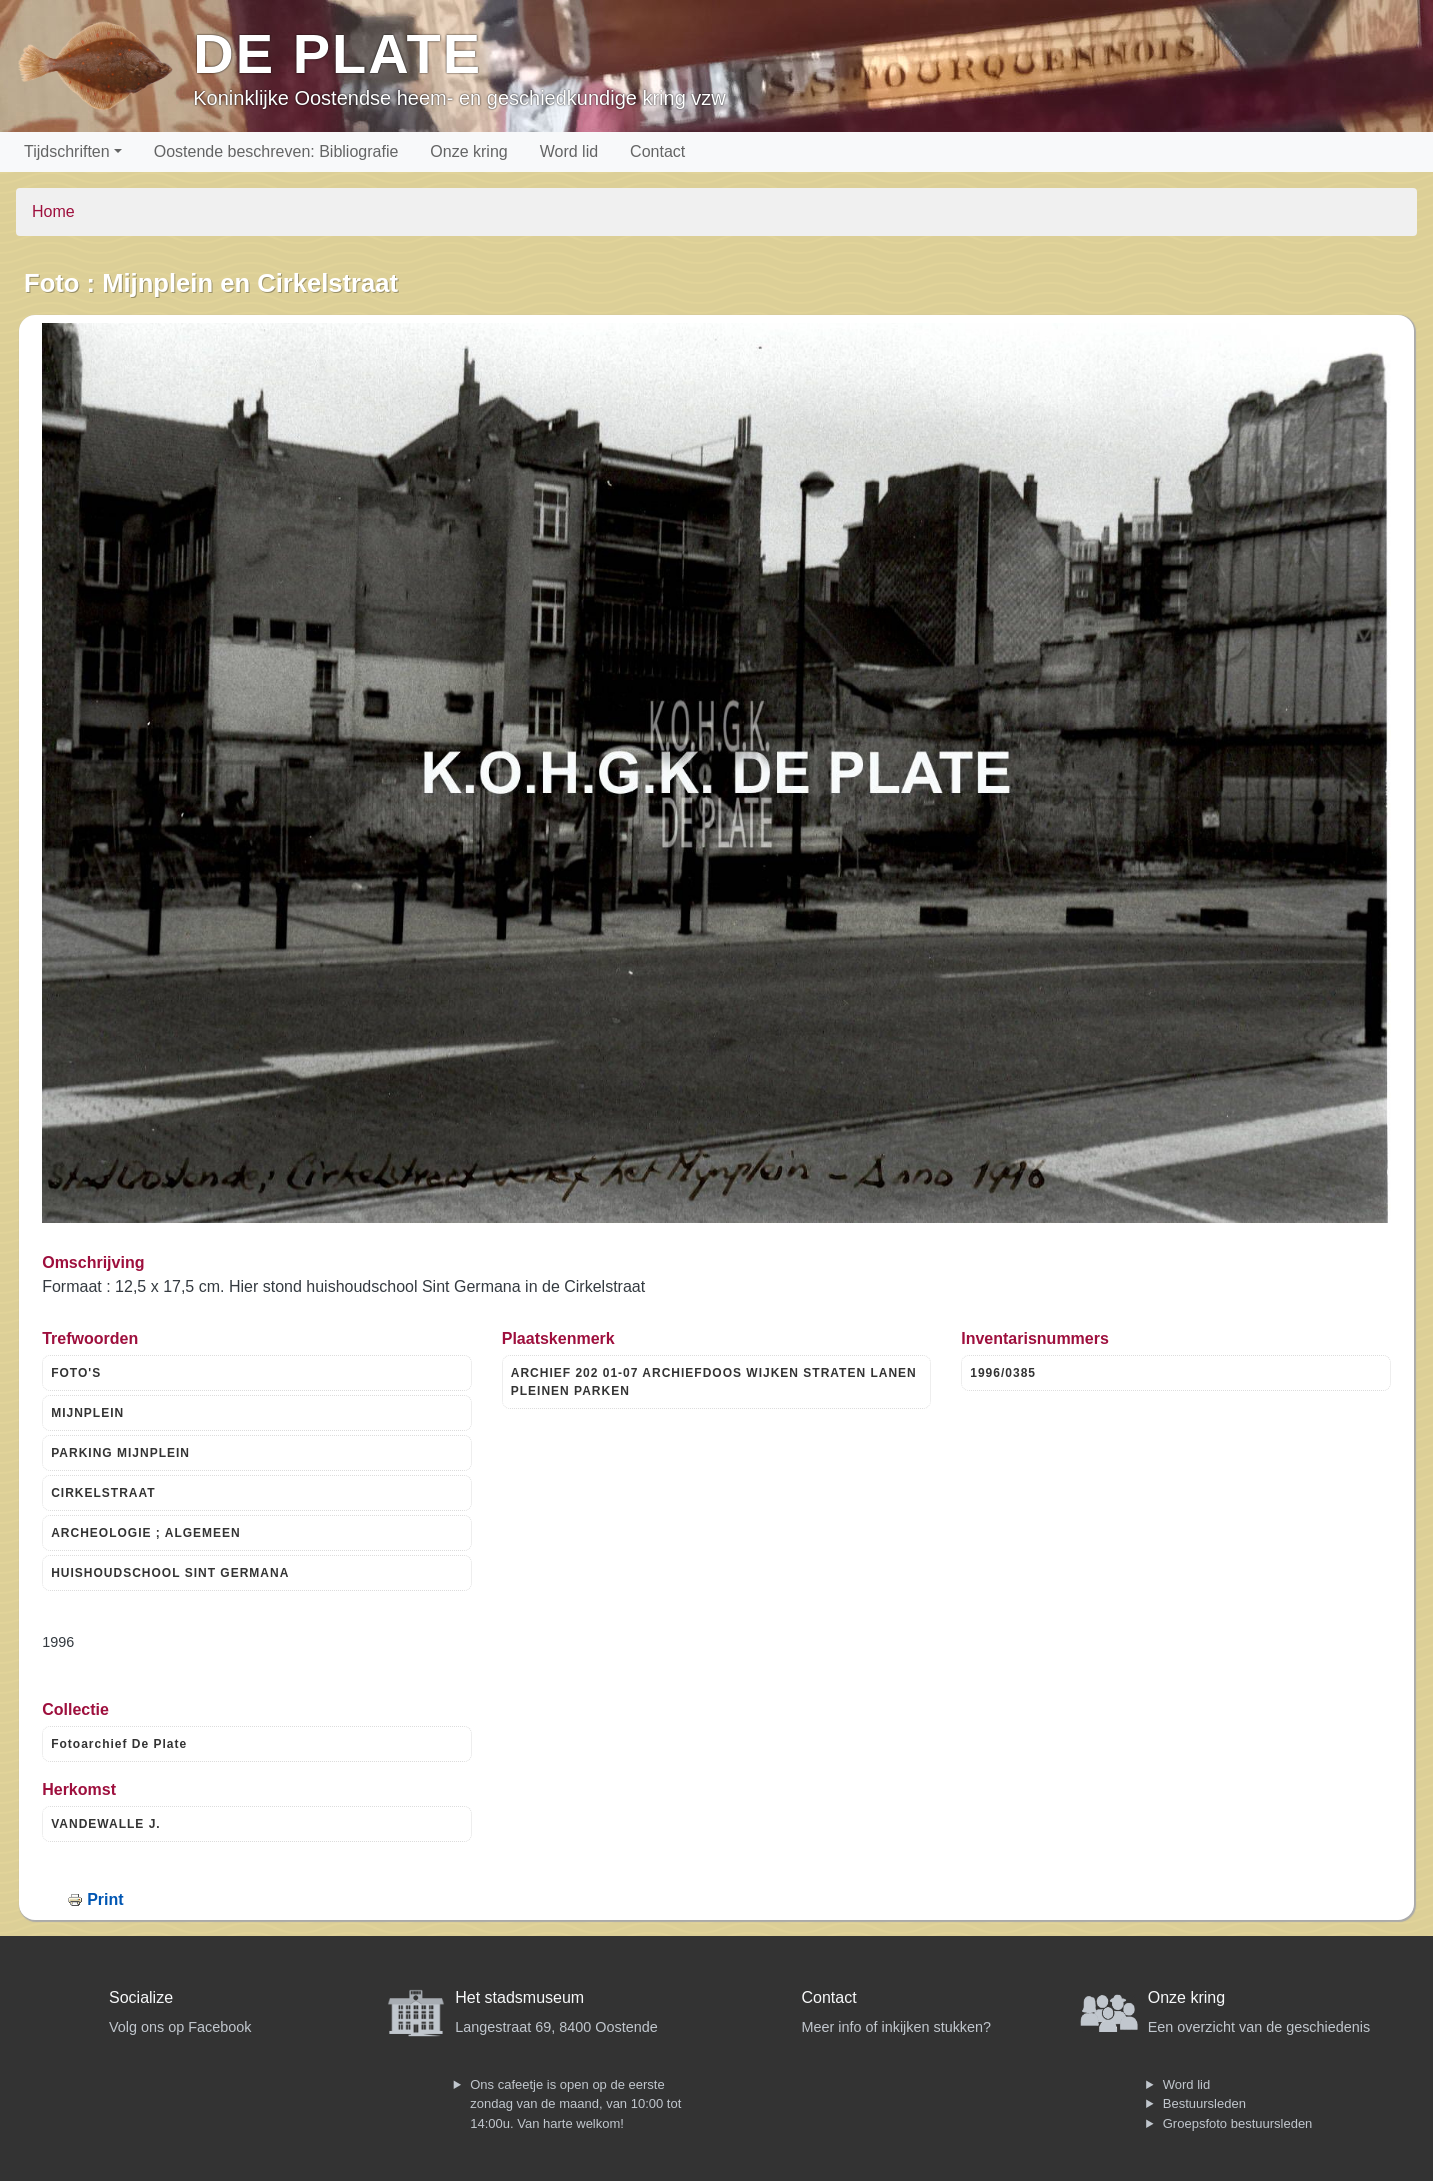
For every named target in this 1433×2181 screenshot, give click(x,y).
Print (105, 1899)
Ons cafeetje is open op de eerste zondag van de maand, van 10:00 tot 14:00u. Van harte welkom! (575, 2104)
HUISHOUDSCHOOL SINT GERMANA (170, 1573)
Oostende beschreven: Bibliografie (276, 151)
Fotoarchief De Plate (119, 1744)
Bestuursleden (1204, 2103)
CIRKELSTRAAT (103, 1493)
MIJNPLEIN (87, 1413)
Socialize (141, 1997)
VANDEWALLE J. (105, 1824)
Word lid (569, 151)
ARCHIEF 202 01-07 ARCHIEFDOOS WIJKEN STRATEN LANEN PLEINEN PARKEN (714, 1382)
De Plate (337, 53)
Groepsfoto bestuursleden (1238, 2123)
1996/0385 (1003, 1373)
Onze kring (468, 151)
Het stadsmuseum (519, 1997)
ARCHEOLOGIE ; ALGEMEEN (146, 1533)
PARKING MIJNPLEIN (120, 1453)
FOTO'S (76, 1373)
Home (53, 211)
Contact (657, 151)
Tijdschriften (67, 151)
